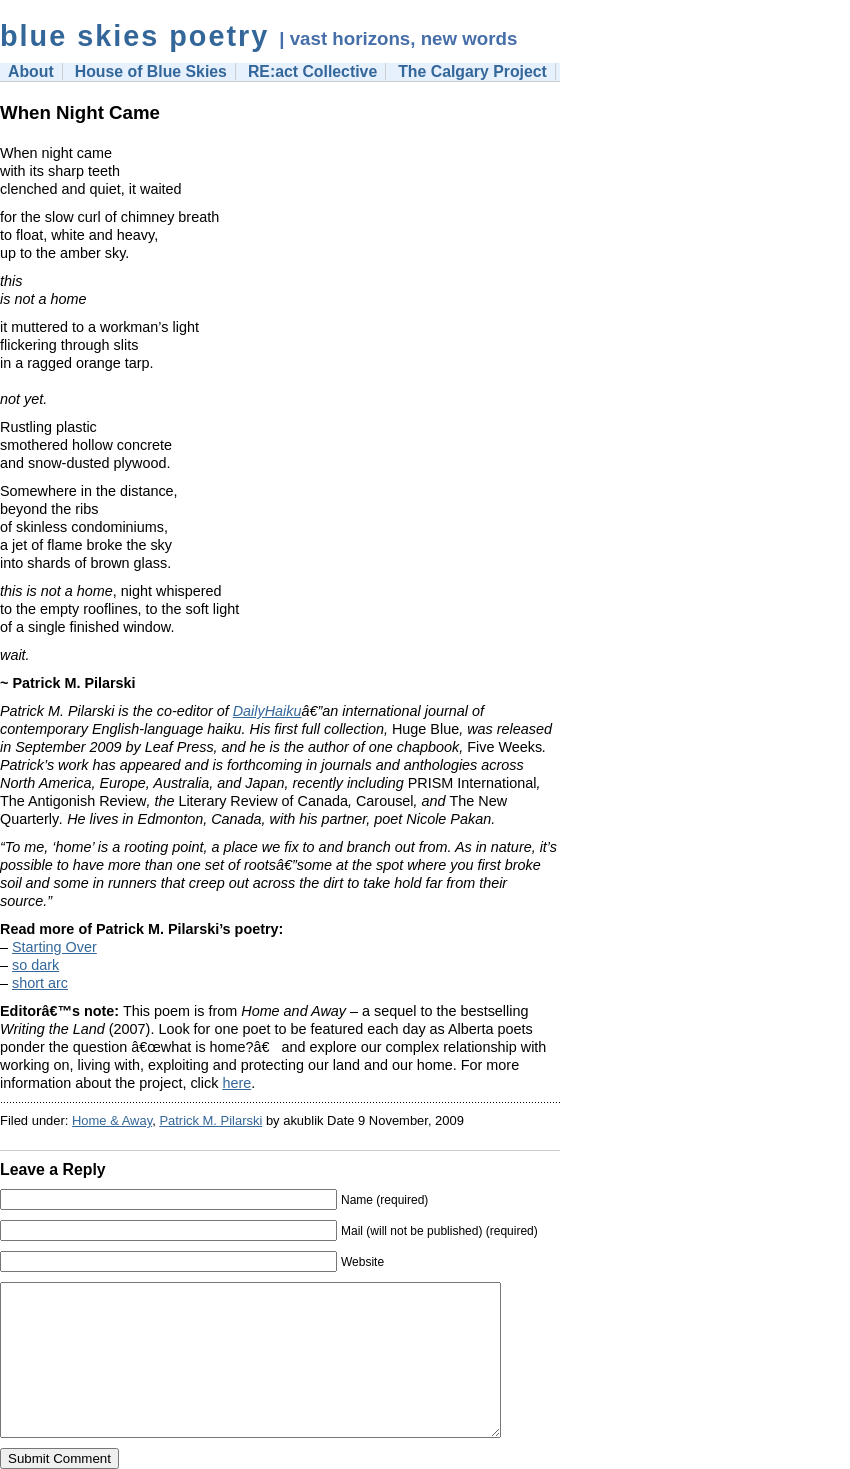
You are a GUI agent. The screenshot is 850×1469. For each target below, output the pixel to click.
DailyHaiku (267, 711)
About (31, 71)
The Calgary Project (472, 71)
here (236, 1083)
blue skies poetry (134, 36)
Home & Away (112, 1120)
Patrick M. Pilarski (210, 1120)
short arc (40, 983)
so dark (35, 965)
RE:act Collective (312, 71)
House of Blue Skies (151, 71)
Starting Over (54, 947)
